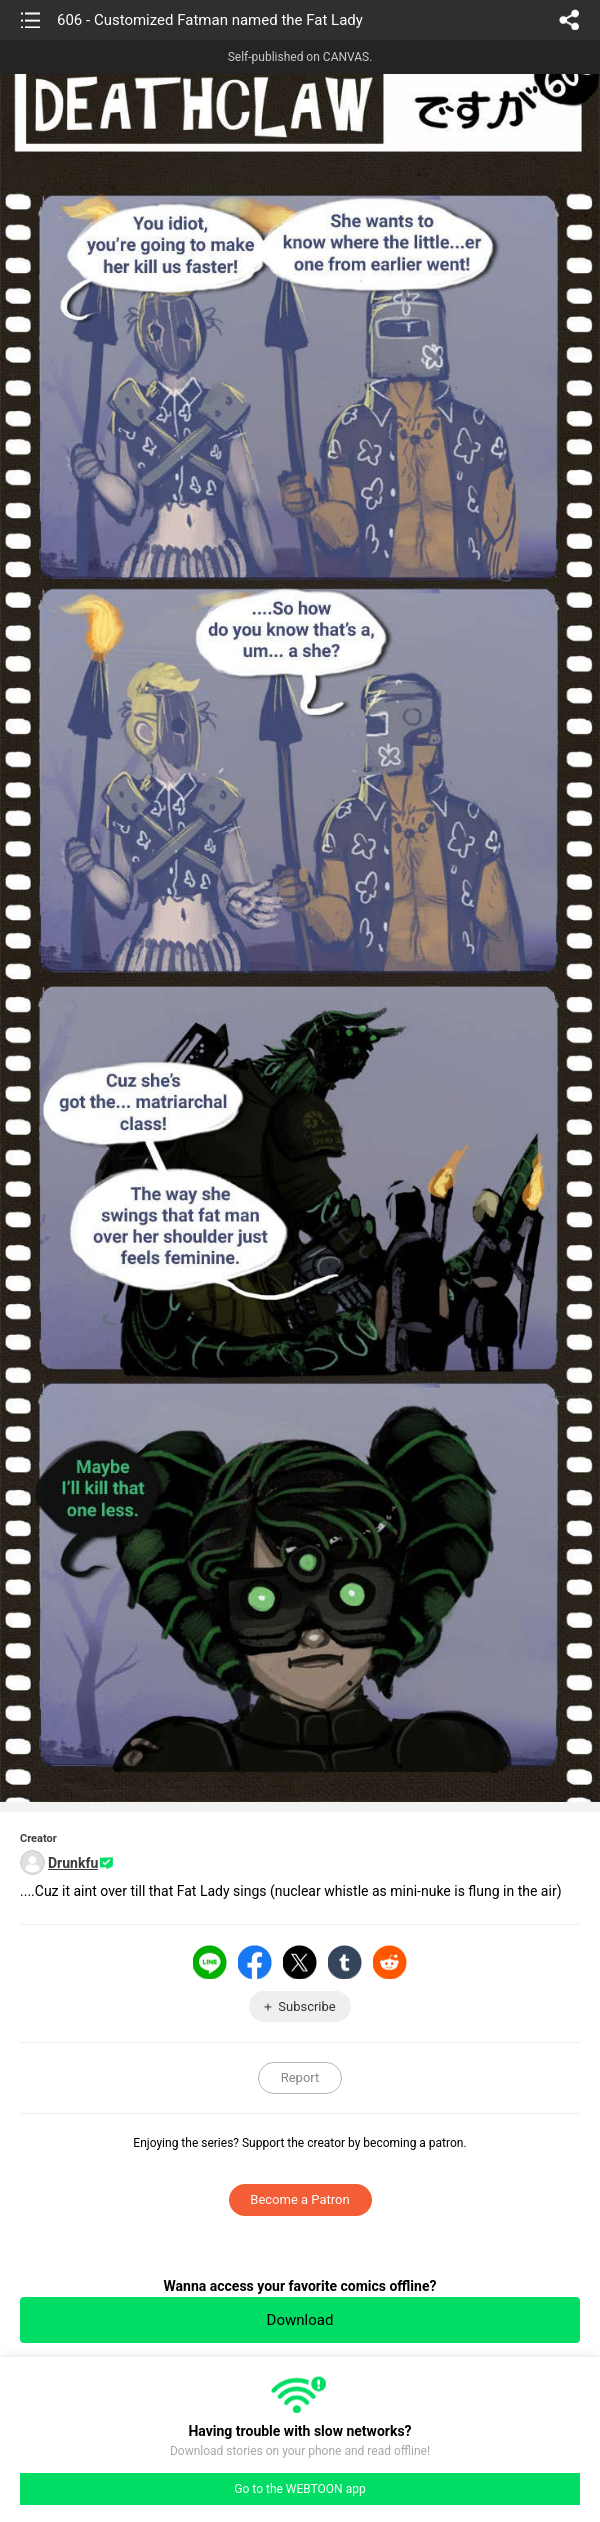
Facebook (255, 1962)
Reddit (390, 1962)
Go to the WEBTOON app (299, 2489)
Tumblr (345, 1962)
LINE (210, 1962)
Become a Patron (299, 2199)
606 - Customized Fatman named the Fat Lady (210, 20)
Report (300, 2077)
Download (300, 2320)
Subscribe (306, 2006)
